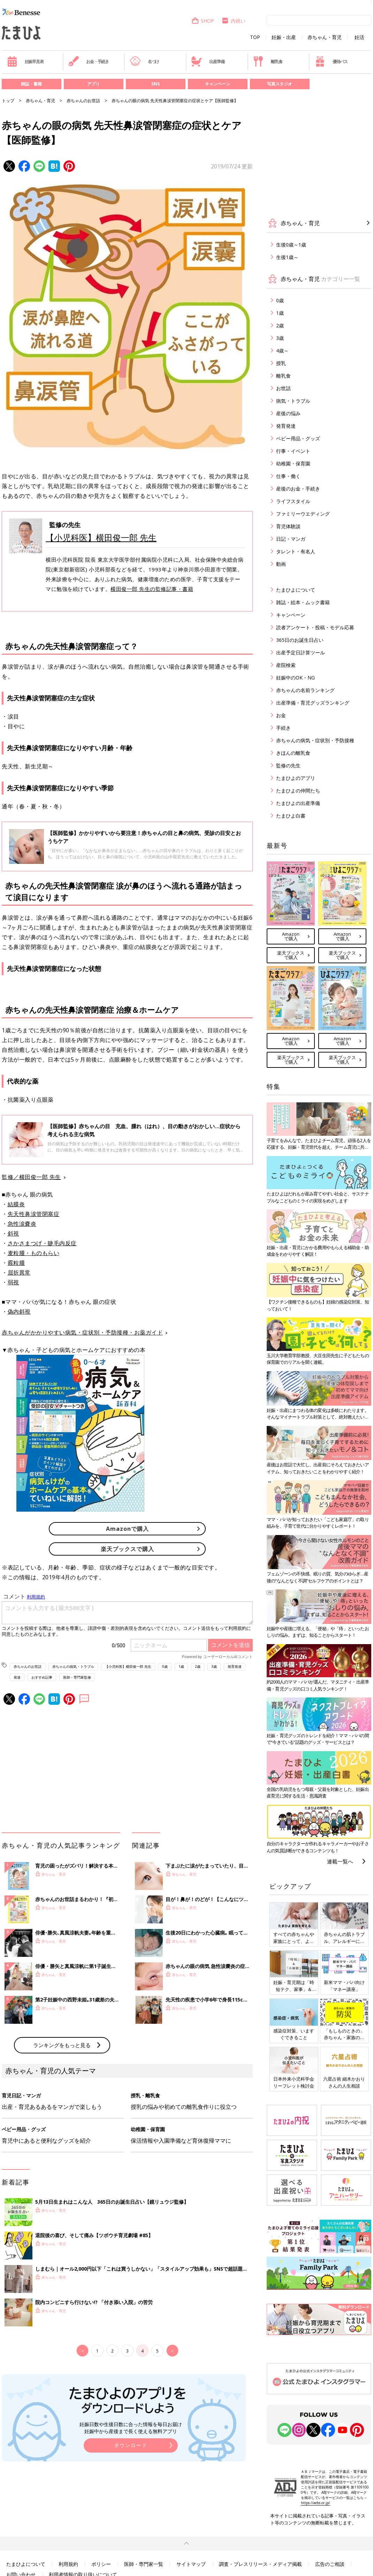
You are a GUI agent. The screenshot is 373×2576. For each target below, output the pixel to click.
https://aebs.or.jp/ (315, 2502)
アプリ (93, 84)
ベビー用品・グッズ (298, 438)
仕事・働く (288, 476)
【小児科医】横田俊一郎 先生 (101, 537)
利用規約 (68, 2564)
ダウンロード (130, 2445)
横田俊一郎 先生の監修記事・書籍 (152, 588)
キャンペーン (217, 84)
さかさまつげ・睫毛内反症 (42, 1243)
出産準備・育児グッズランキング (312, 702)
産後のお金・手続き (298, 488)
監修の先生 (288, 765)
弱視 (13, 1282)
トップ (8, 101)
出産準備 (207, 61)
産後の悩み (288, 413)
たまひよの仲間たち (298, 790)
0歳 (165, 1666)
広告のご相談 (329, 2564)
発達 (17, 1677)
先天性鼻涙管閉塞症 (34, 1214)
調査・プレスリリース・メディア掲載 (260, 2564)
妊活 (359, 37)
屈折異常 (19, 1272)
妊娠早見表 (25, 61)
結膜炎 (16, 1204)
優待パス (331, 61)
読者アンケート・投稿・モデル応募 (315, 627)
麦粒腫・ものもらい (34, 1253)
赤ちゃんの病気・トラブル (73, 1666)
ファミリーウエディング (303, 513)
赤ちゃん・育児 (324, 37)
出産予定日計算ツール (300, 652)
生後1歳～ (287, 257)
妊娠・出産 (284, 37)
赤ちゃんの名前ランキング (305, 690)
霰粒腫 (16, 1263)
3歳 (214, 1666)
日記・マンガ (290, 538)
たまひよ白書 (290, 815)
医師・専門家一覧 (143, 2564)
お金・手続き (88, 61)
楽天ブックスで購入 (127, 1549)
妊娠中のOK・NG (295, 677)
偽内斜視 (19, 1311)
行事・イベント (293, 451)
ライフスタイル (293, 501)
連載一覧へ (340, 1861)
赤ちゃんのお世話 (83, 101)
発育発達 (235, 1666)
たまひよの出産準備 (298, 803)
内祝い (233, 20)
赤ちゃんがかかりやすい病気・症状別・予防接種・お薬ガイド (82, 1332)
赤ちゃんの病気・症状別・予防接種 (315, 740)
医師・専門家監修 (77, 1677)
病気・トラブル (293, 400)
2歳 (197, 1666)
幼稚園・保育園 (293, 463)
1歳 (181, 1666)
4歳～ (282, 350)
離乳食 (267, 61)
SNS (155, 84)
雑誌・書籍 (31, 84)
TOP (255, 37)
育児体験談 (288, 526)
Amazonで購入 (127, 1529)
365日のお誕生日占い (299, 640)
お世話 (283, 388)
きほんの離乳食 (293, 753)
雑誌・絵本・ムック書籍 (303, 602)
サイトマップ (191, 2564)
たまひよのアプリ (295, 778)
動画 (281, 564)
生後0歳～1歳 (291, 244)
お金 (281, 715)
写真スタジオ (279, 84)
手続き (283, 727)
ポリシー (101, 2564)
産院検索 (286, 665)
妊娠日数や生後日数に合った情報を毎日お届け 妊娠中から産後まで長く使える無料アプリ (130, 2427)
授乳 (281, 363)
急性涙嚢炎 (22, 1224)
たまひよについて (295, 589)
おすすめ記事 (41, 1677)
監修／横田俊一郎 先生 (31, 1177)
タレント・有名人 (295, 551)
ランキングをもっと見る (62, 2045)
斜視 (13, 1233)
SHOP (202, 20)
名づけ (144, 61)
